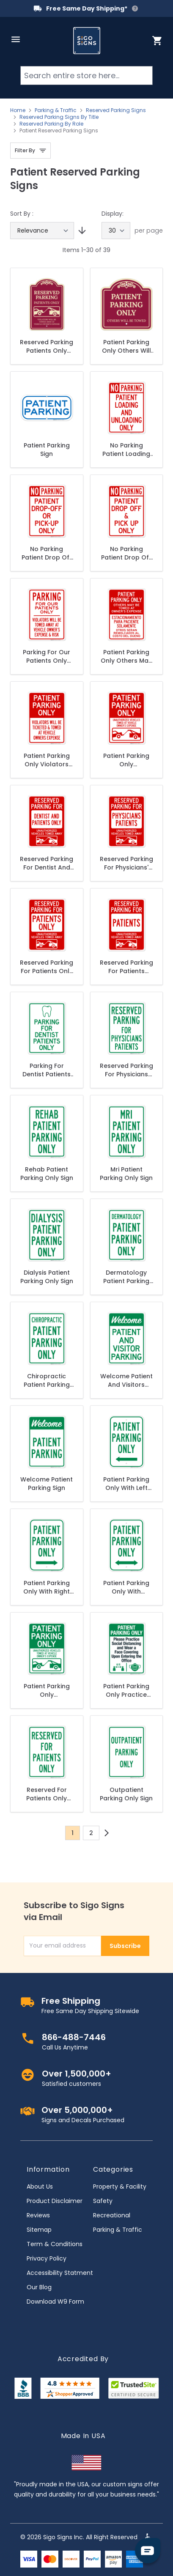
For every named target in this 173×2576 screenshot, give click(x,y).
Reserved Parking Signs (116, 110)
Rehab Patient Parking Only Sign (46, 1173)
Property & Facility (119, 2186)
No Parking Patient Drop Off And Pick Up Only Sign (126, 553)
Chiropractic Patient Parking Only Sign (47, 1380)
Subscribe (125, 1946)
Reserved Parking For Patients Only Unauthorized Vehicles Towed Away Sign (46, 966)
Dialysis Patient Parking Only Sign (46, 1276)
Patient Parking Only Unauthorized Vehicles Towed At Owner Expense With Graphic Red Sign (126, 760)
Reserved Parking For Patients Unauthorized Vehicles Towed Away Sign (126, 966)
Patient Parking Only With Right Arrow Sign (46, 1587)
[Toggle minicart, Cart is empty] (157, 40)
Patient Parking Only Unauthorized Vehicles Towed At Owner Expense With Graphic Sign (46, 1690)
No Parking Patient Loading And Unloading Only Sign (126, 449)
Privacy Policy (46, 2258)
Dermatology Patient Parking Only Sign (126, 1276)
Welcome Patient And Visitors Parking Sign (126, 1380)
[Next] (106, 1833)
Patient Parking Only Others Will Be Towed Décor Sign (126, 346)
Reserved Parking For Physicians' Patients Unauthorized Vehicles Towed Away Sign (126, 863)
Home (17, 110)
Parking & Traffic (56, 110)
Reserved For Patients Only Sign (46, 1794)
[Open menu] (15, 39)
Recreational (111, 2215)
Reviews (38, 2215)
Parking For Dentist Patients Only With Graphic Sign (46, 1070)
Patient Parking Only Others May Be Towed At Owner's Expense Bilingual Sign (126, 656)
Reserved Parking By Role (51, 124)
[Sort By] (42, 230)
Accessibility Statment (60, 2273)
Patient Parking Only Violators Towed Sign (47, 760)
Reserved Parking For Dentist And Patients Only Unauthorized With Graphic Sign (46, 863)
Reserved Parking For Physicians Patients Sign (126, 1070)
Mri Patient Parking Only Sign (126, 1173)
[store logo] (86, 40)
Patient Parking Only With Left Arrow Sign (126, 1483)
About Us (40, 2186)
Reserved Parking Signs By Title (59, 117)
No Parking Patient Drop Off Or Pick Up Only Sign (47, 553)
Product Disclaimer (54, 2201)
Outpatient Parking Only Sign (126, 1794)
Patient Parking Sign (47, 449)
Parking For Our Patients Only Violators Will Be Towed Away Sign (46, 656)
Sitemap (39, 2229)
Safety (103, 2201)
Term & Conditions (54, 2244)
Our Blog (39, 2287)
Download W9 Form (55, 2301)
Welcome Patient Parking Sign (46, 1483)
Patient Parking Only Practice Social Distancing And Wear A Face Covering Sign (126, 1690)
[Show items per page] (116, 230)
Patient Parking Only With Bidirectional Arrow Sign (126, 1587)
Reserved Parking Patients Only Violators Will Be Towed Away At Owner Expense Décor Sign (46, 346)
